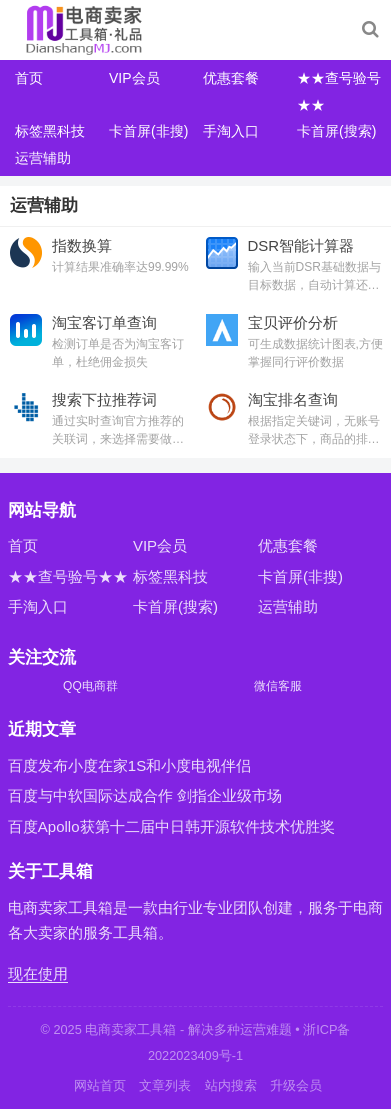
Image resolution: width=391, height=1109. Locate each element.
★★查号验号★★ (68, 576)
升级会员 (296, 1085)
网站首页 (100, 1085)
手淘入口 (231, 131)
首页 (29, 78)
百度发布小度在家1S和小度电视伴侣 (129, 765)
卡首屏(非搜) (148, 131)
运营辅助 (43, 158)
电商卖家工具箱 (130, 1029)
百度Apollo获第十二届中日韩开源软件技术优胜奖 (171, 826)
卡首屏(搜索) (336, 131)
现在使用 (38, 973)
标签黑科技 (50, 131)
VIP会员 (134, 78)
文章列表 (165, 1085)
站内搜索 (231, 1085)
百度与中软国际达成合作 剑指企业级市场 (145, 795)
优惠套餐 (231, 78)
